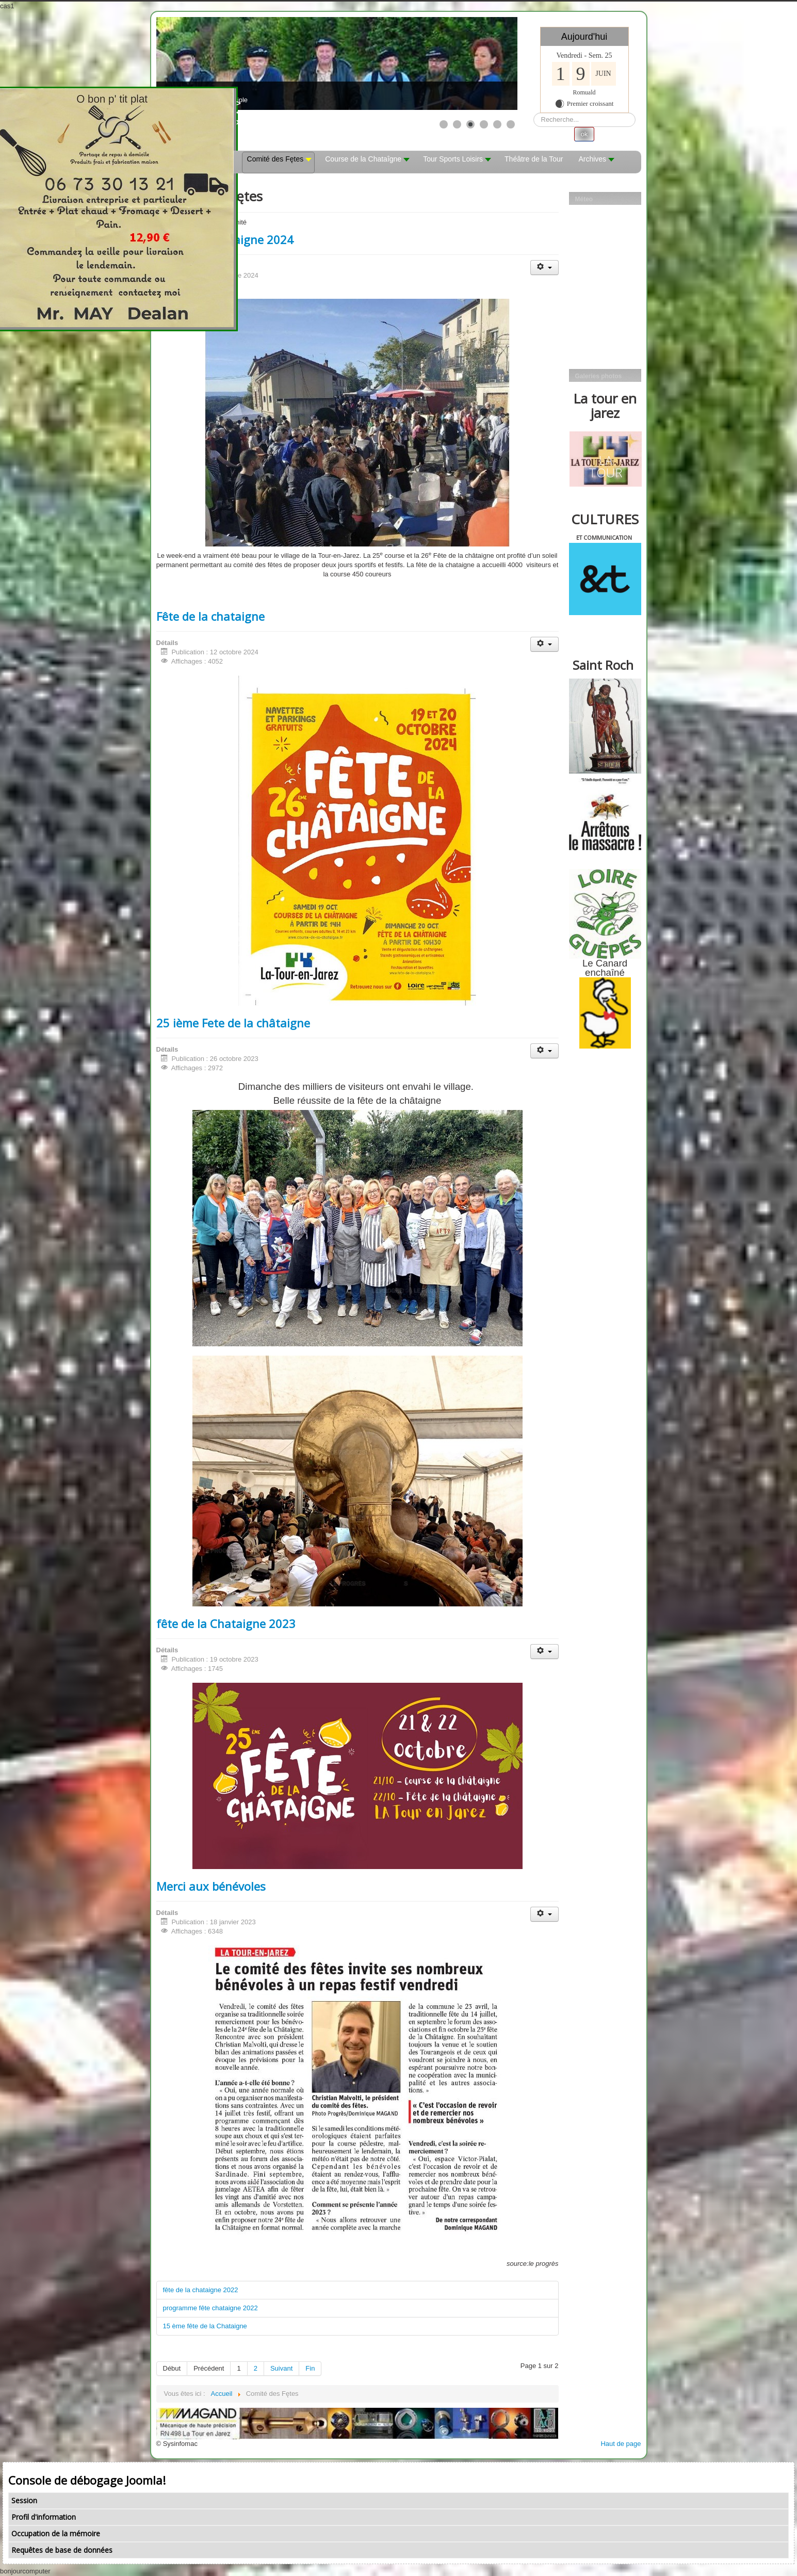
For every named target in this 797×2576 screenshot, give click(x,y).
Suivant (281, 2368)
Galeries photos (598, 376)
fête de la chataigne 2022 (200, 2290)
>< (251, 108)
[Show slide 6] (511, 124)
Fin (310, 2368)
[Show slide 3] (470, 124)
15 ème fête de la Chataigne (205, 2326)
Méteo (584, 199)
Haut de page (620, 2444)
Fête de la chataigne (210, 616)
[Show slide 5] (497, 124)
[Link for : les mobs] (336, 63)
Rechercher (533, 112)
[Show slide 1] (444, 124)
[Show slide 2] (457, 124)
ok (584, 134)
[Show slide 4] (484, 124)
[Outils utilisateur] (544, 267)
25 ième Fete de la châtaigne (233, 1023)
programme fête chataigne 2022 (210, 2308)
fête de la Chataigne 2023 (226, 1623)
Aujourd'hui (584, 36)
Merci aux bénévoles (211, 1886)
